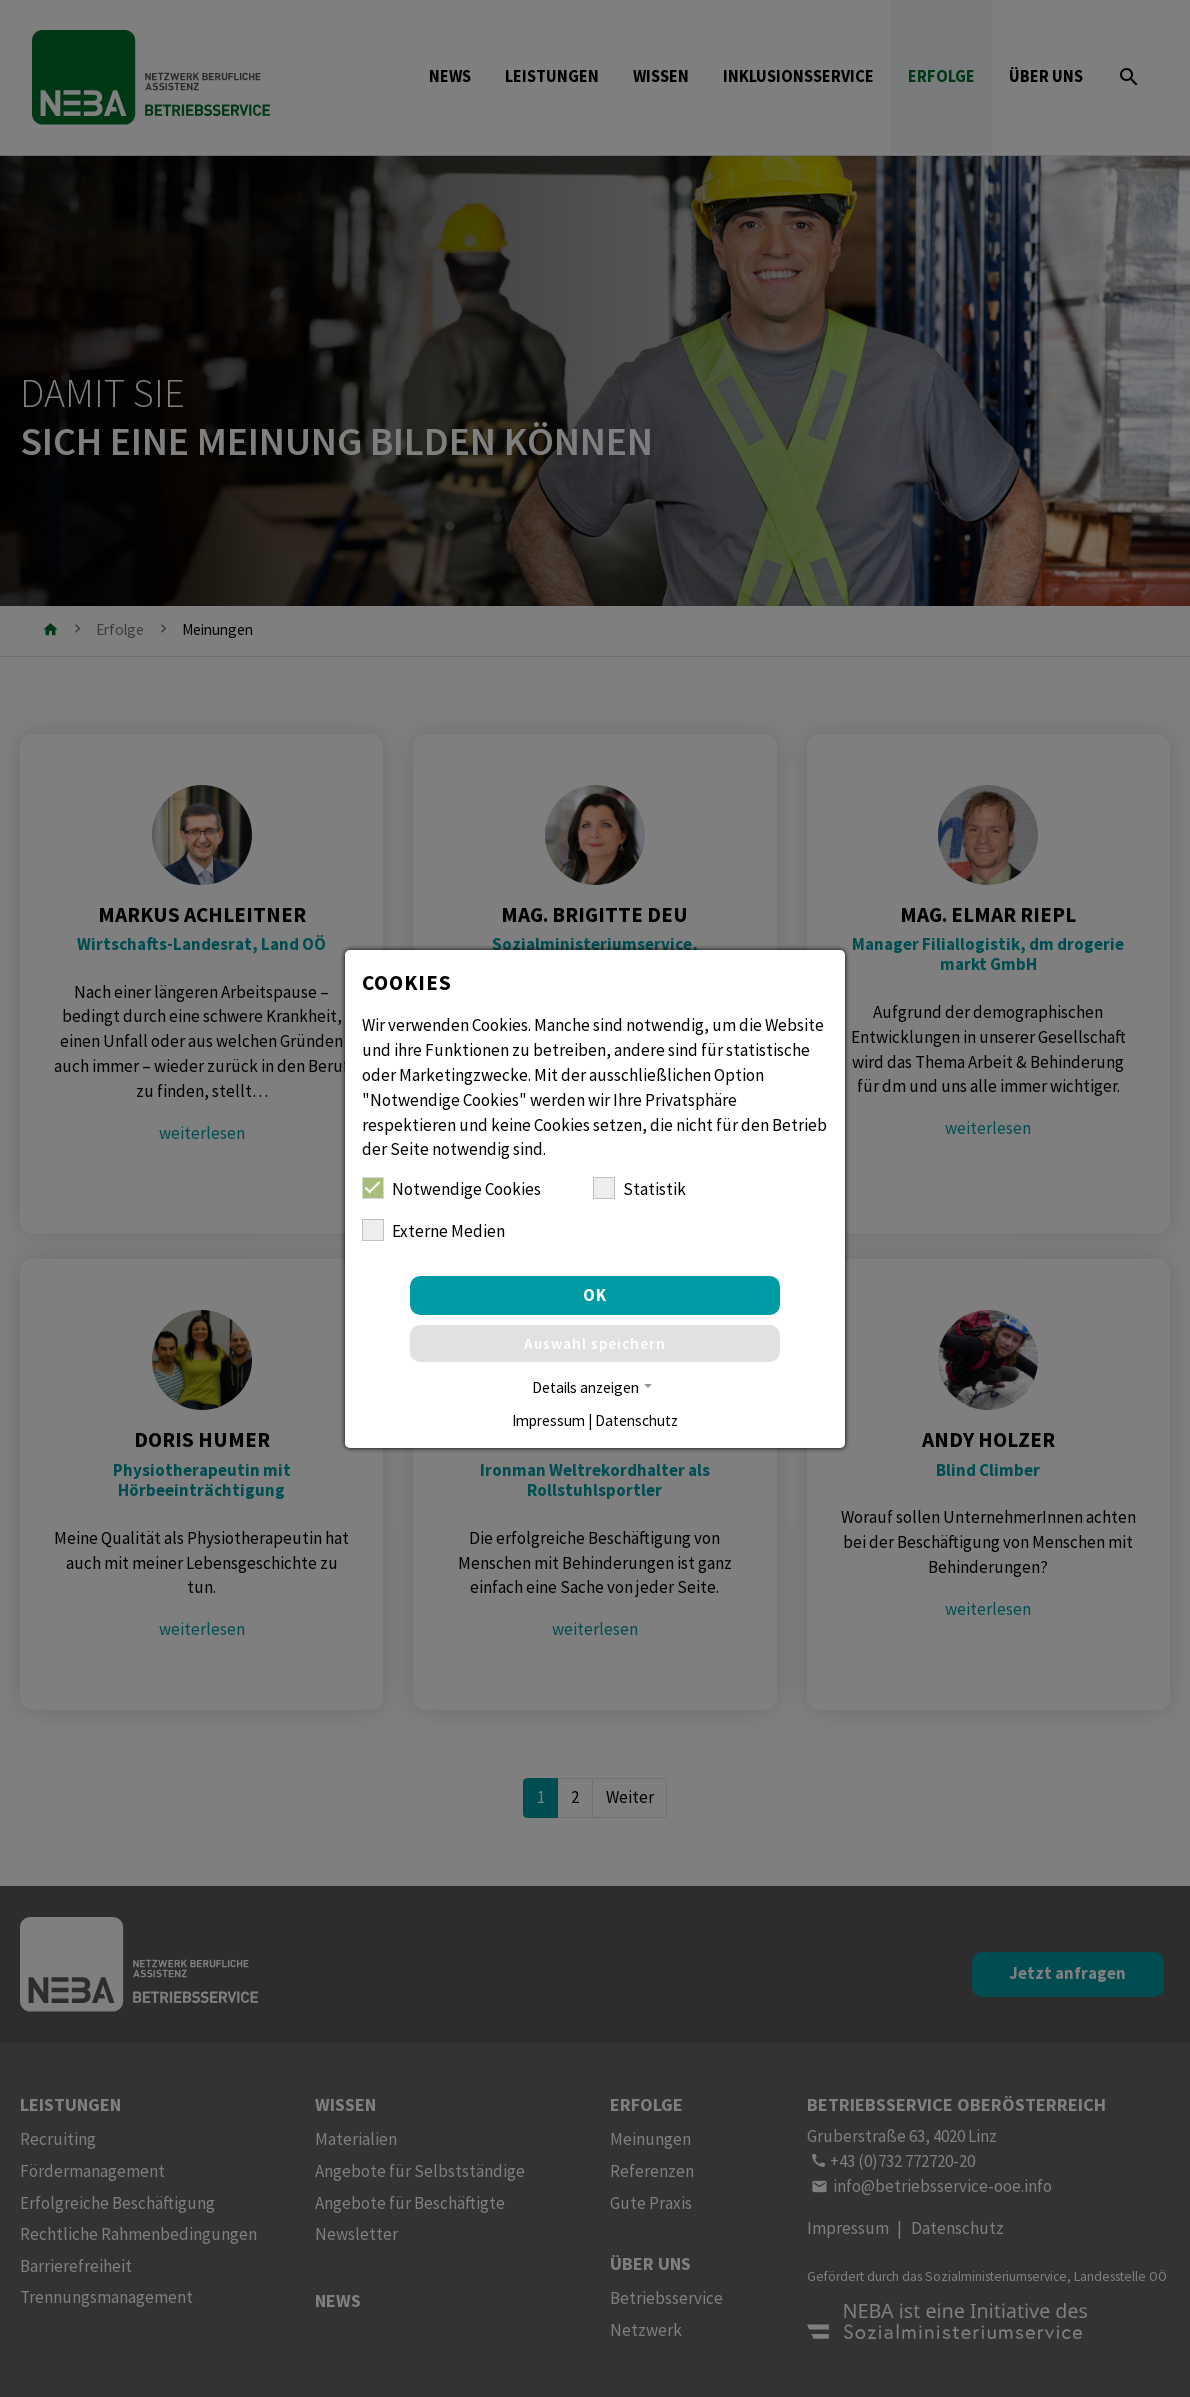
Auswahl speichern (595, 1343)
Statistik (639, 1188)
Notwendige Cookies (451, 1188)
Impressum (548, 1420)
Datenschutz (636, 1420)
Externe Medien (433, 1230)
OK (595, 1295)
